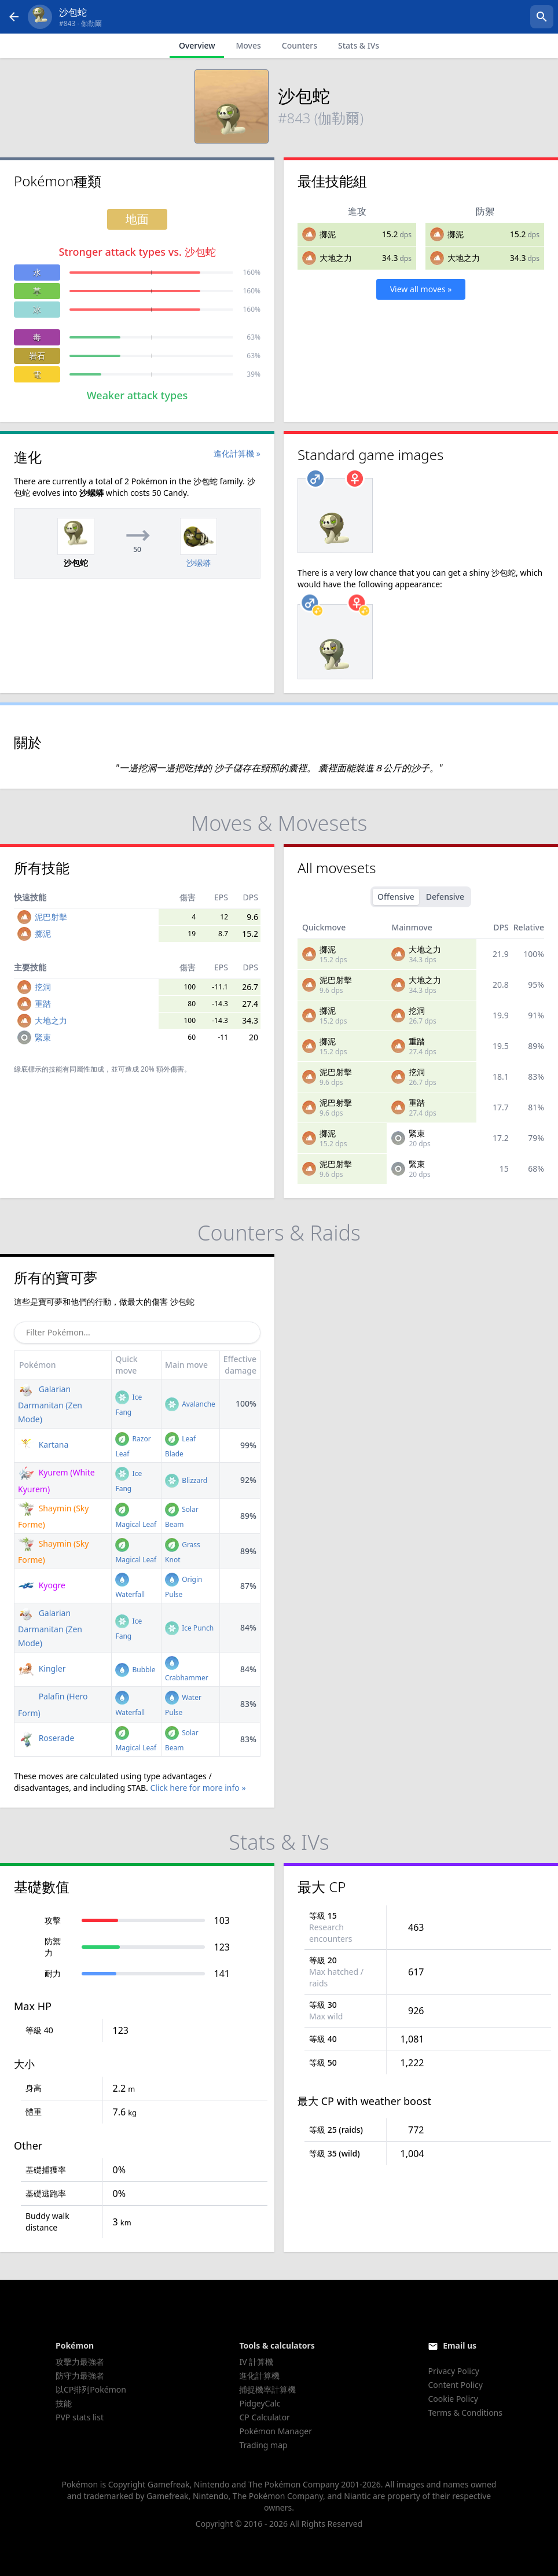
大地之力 (336, 257)
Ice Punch (189, 1628)
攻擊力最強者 (80, 2361)
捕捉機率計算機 (267, 2389)
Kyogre (41, 1585)
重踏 (43, 1003)
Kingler (41, 1668)
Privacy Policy (453, 2370)
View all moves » (421, 289)
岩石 (37, 355)
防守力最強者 (80, 2375)
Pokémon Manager (275, 2431)
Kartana (43, 1444)
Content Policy (455, 2384)
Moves (248, 45)
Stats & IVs (358, 45)
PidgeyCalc (259, 2403)
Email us (459, 2345)
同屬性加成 (86, 1069)
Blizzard (186, 1480)
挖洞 (43, 986)
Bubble (135, 1670)
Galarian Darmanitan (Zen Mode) (50, 1404)
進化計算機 (259, 2375)
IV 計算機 (256, 2361)
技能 (64, 2403)
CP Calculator (264, 2417)
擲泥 (328, 234)
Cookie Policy (453, 2398)
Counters (299, 45)
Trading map (263, 2444)
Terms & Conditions (465, 2412)
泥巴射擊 (51, 916)
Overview (197, 45)
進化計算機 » (237, 453)
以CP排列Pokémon (91, 2389)
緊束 (43, 1037)
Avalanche (190, 1404)
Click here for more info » (197, 1787)
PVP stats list (80, 2417)
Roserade (46, 1737)
